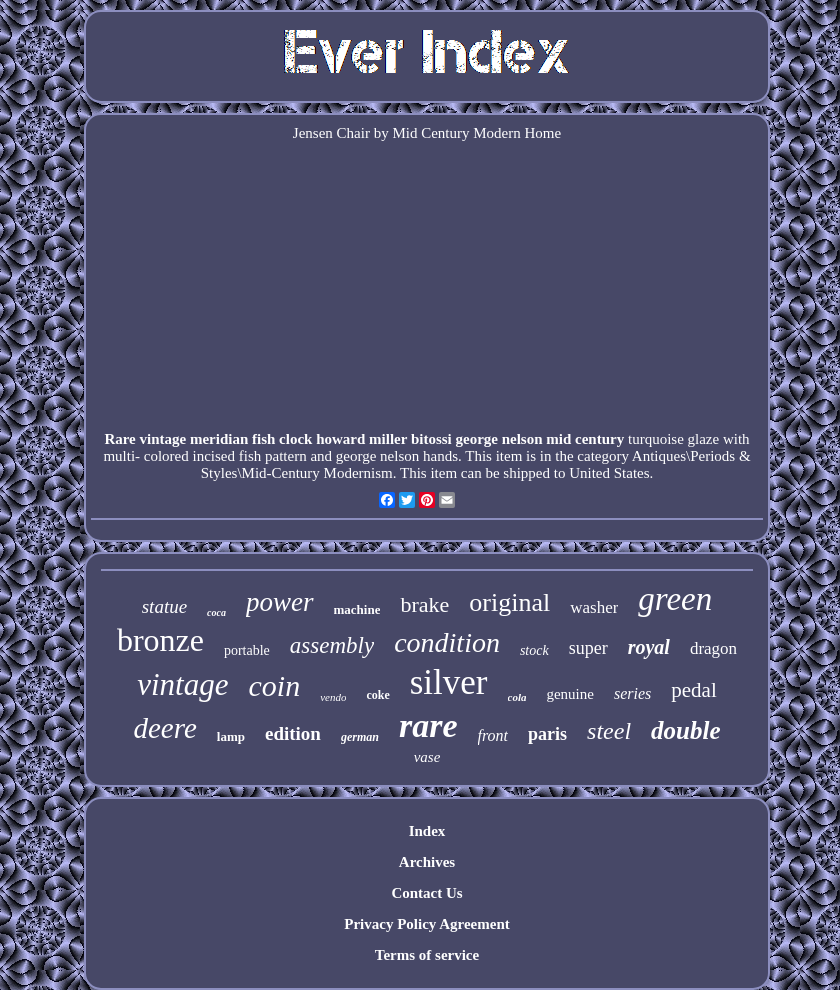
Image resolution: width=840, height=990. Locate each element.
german (360, 737)
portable (247, 650)
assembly (332, 645)
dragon (713, 648)
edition (293, 733)
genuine (569, 694)
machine (357, 609)
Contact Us (426, 893)
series (632, 693)
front (493, 735)
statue (164, 606)
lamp (231, 736)
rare (428, 725)
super (588, 648)
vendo (333, 697)
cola (517, 697)
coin (274, 685)
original (509, 602)
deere (164, 728)
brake (424, 604)
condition (447, 642)
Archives (427, 862)
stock (534, 650)
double (685, 730)
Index (427, 831)
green (675, 599)
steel (609, 731)
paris (547, 734)
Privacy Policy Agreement (427, 924)
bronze (160, 640)
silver (449, 682)
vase (427, 757)
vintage (182, 684)
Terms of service (427, 955)
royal (649, 647)
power (280, 602)
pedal (693, 690)
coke (377, 695)
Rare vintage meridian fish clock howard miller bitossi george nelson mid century (364, 439)
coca (216, 612)
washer (594, 607)
